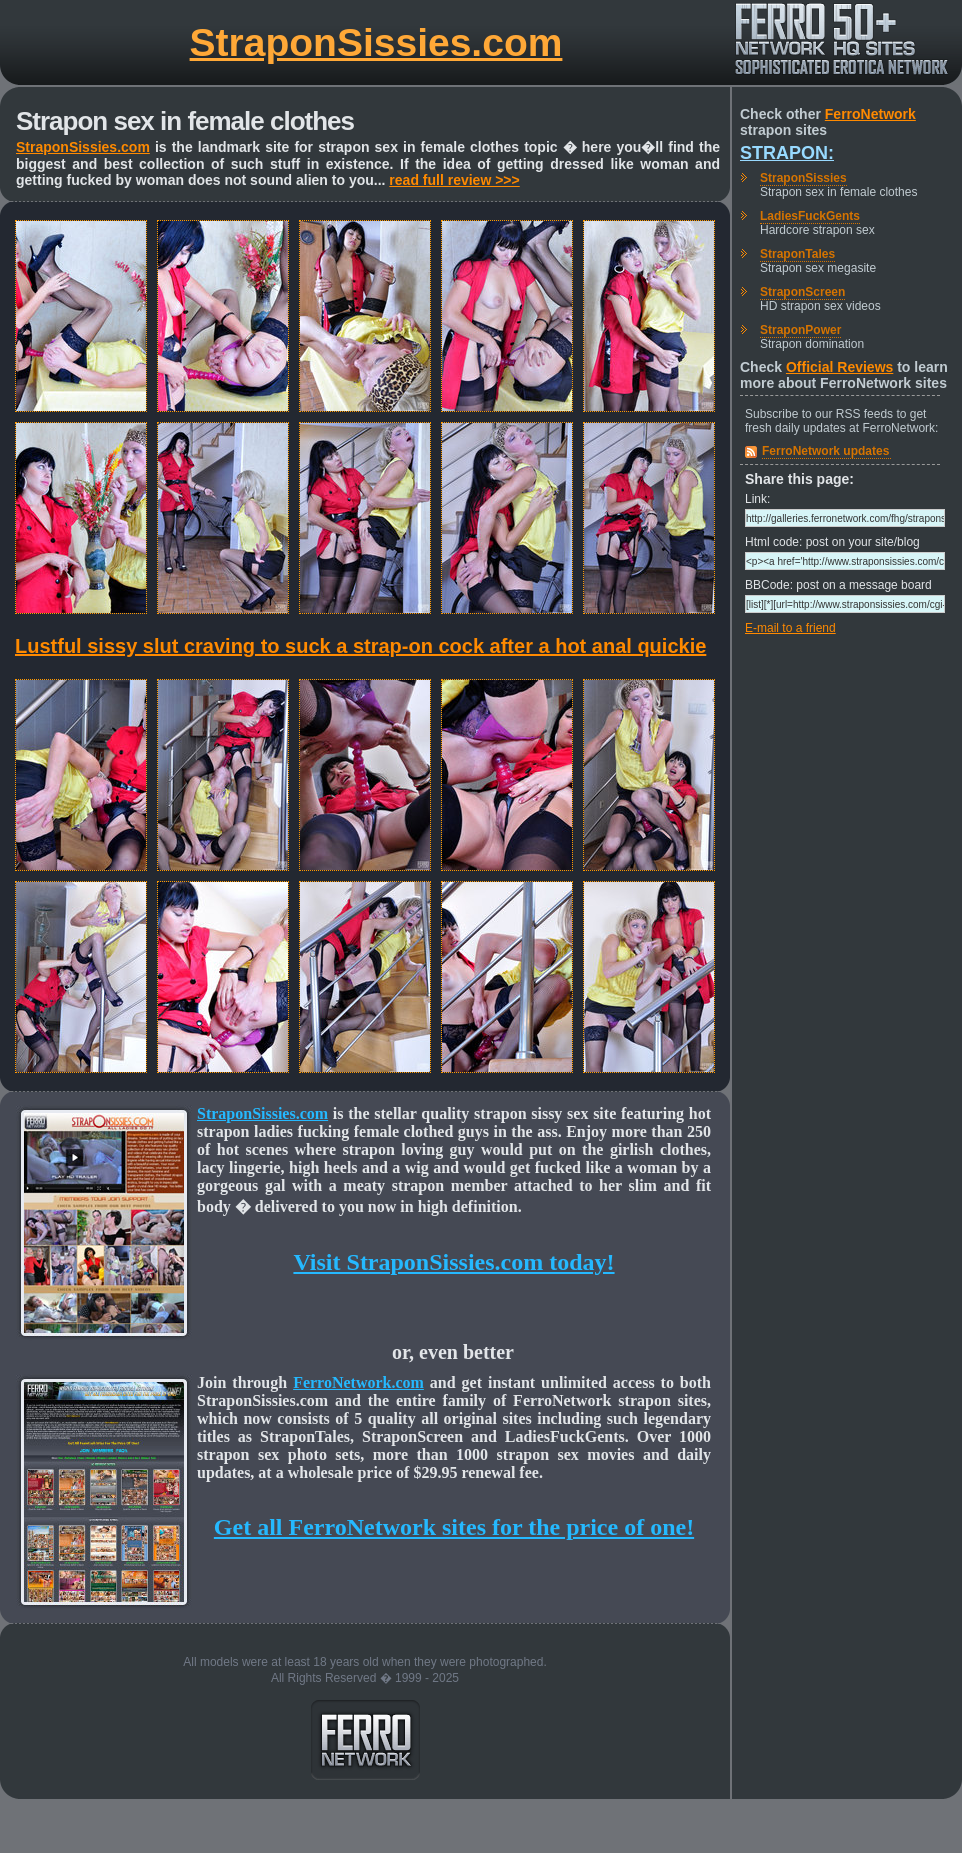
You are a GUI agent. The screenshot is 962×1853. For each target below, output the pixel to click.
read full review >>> (454, 180)
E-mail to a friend (790, 628)
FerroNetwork (870, 114)
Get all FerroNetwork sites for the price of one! (454, 1527)
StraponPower (800, 330)
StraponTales (797, 254)
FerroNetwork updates (825, 451)
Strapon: (787, 153)
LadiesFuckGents (810, 216)
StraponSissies (803, 178)
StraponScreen (802, 292)
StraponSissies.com (376, 42)
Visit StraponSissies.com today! (453, 1262)
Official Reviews (839, 367)
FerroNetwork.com (358, 1382)
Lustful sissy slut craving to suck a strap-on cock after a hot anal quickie (360, 646)
